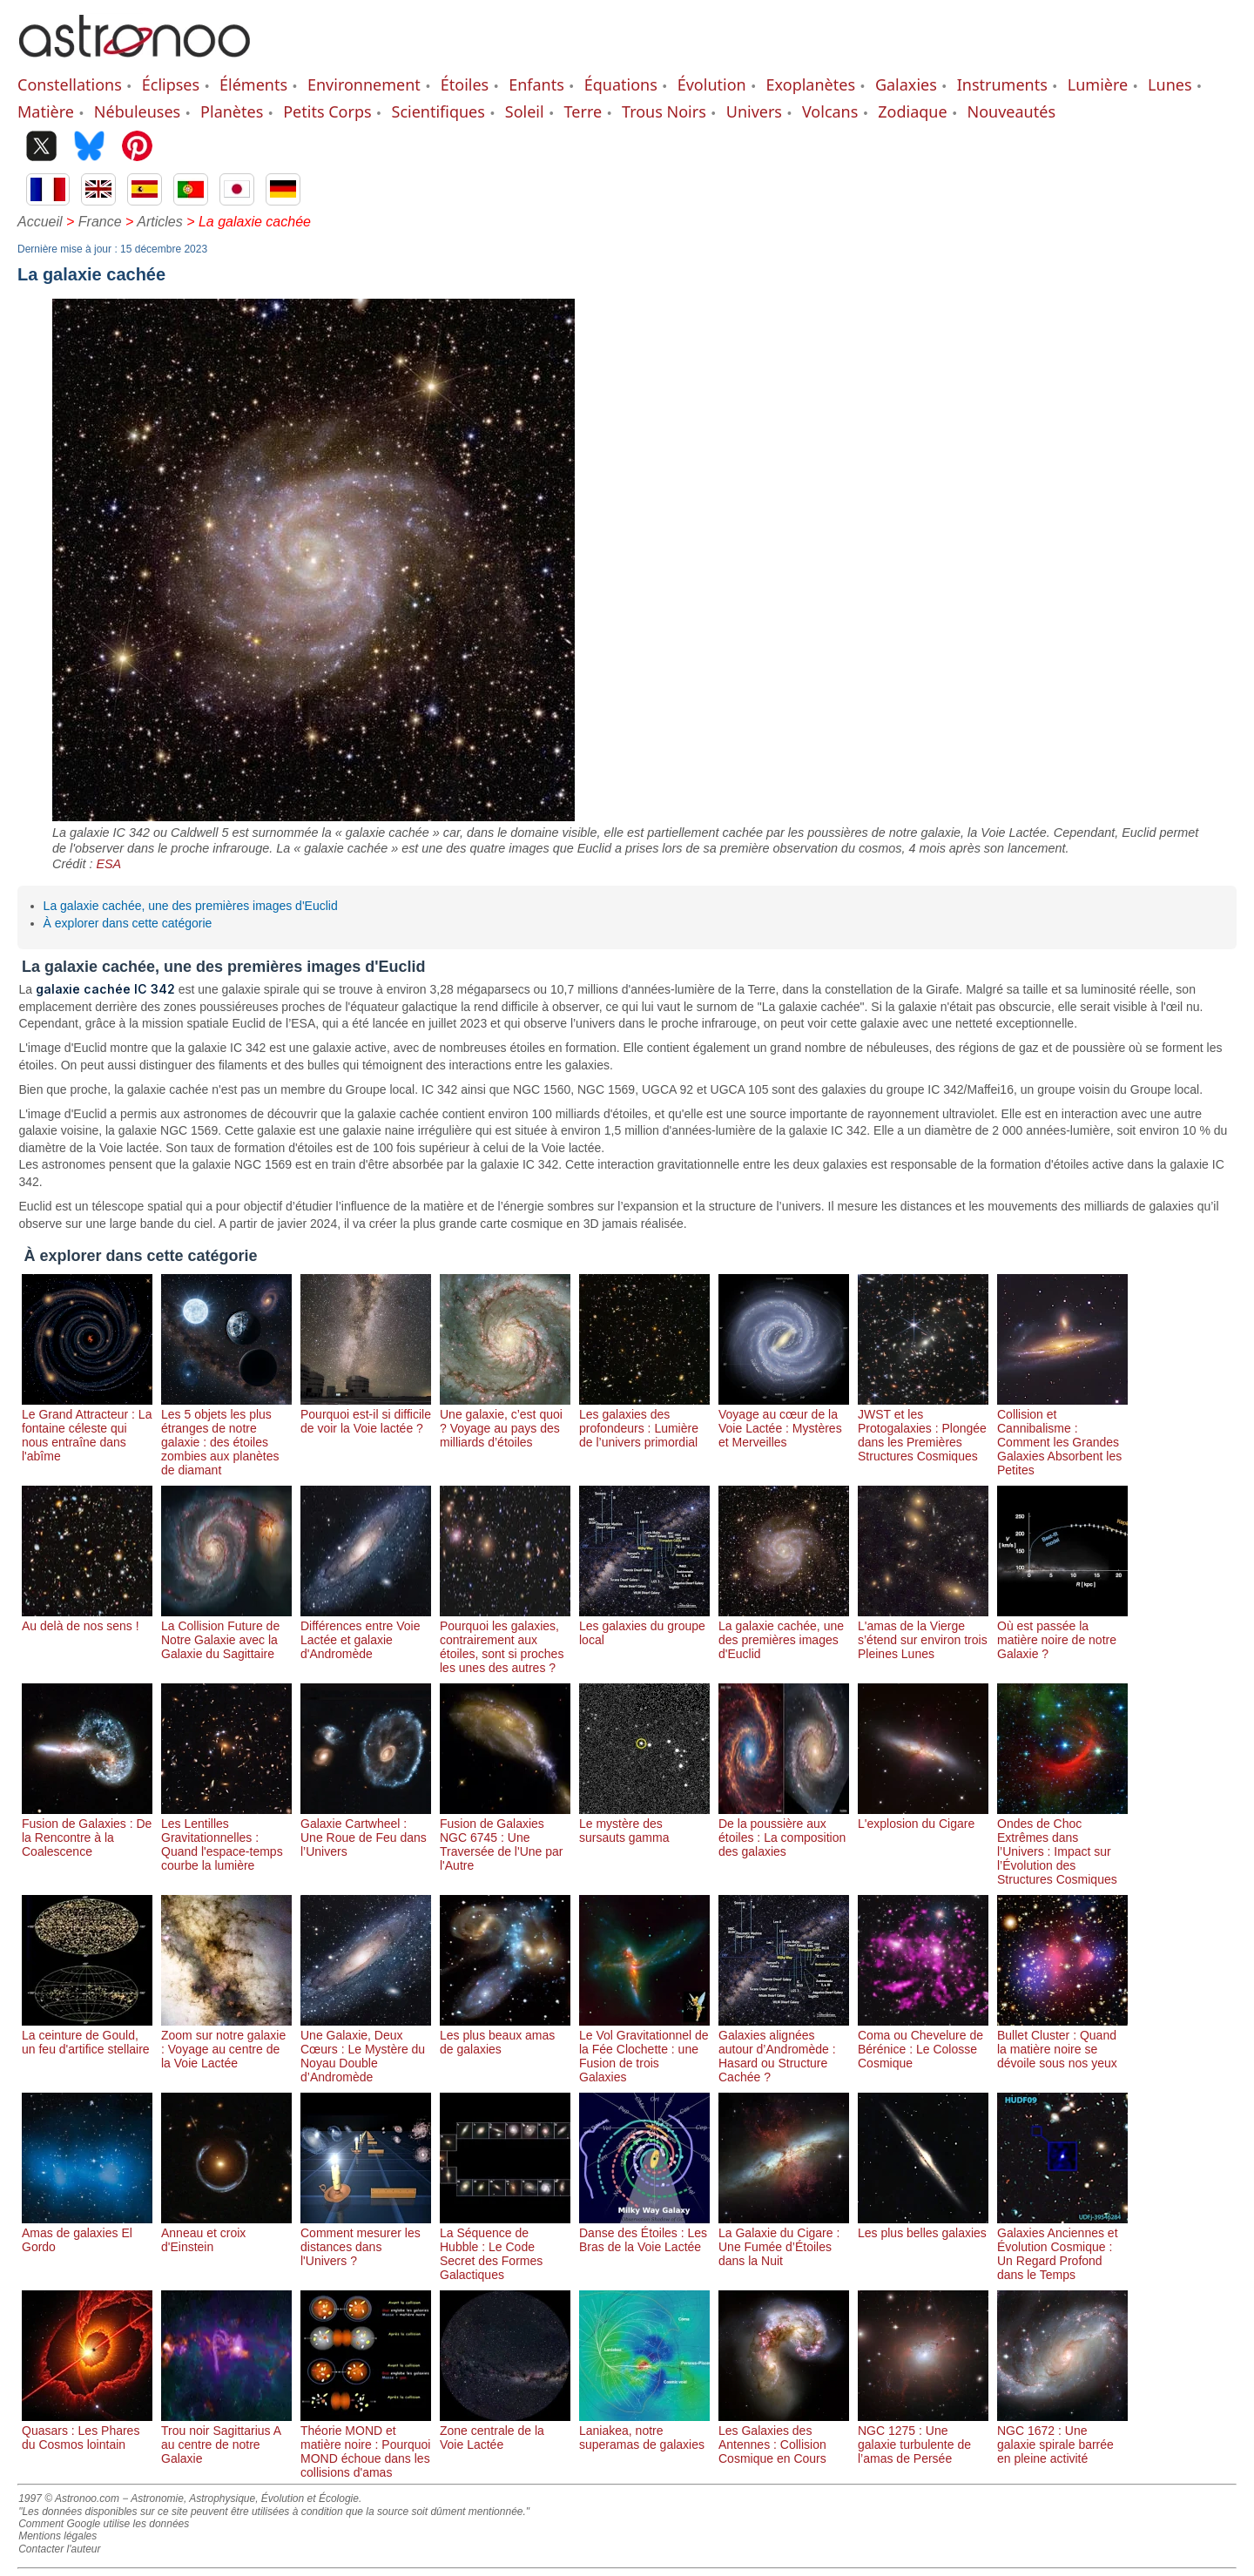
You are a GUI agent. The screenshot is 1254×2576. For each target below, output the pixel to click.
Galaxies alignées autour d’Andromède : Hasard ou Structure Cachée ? (783, 2049)
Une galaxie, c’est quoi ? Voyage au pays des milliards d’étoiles (505, 1421)
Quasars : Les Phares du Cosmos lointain (87, 2430)
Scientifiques (438, 111)
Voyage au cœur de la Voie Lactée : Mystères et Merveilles (783, 1421)
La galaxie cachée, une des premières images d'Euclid (191, 906)
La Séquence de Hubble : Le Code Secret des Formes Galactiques (505, 2247)
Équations (620, 84)
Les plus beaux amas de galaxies (505, 2035)
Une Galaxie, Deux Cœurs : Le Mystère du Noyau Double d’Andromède (365, 2049)
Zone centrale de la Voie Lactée (505, 2430)
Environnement (364, 84)
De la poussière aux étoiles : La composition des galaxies (783, 1830)
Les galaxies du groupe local (644, 1626)
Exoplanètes (810, 84)
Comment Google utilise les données (103, 2524)
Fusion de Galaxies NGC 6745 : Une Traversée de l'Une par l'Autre (505, 1837)
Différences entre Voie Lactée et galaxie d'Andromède (365, 1633)
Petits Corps (327, 111)
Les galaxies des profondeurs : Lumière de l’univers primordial (644, 1421)
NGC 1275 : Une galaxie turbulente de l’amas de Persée (923, 2437)
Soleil (524, 111)
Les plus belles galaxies (923, 2226)
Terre (583, 111)
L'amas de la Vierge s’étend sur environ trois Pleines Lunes (923, 1633)
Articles (159, 221)
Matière (45, 111)
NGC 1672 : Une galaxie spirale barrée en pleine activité (1062, 2437)
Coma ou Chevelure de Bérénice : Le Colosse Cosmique (923, 2042)
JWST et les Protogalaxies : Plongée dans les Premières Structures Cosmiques (923, 1428)
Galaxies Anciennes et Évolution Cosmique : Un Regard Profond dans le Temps (1062, 2247)
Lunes (1169, 84)
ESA (108, 864)
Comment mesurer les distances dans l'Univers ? (365, 2240)
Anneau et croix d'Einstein (226, 2233)
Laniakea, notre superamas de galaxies (644, 2430)
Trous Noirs (664, 111)
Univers (754, 111)
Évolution (712, 84)
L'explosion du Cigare (923, 1817)
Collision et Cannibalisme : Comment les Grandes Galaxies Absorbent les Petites (1062, 1435)
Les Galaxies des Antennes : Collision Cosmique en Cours (783, 2437)
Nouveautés (1011, 111)
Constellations (69, 84)
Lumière (1098, 84)
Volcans (830, 111)
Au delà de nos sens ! (87, 1619)
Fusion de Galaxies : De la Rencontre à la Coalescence (87, 1830)
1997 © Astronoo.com (68, 2498)
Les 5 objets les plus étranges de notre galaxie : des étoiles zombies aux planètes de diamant (226, 1435)
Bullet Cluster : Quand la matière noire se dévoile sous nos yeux (1062, 2042)
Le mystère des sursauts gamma (644, 1823)
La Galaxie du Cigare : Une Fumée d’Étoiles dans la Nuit (783, 2240)
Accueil (40, 221)
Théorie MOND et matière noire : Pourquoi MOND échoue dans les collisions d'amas (365, 2444)
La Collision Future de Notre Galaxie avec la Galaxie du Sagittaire (226, 1633)
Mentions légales (57, 2536)
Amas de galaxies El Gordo (87, 2233)
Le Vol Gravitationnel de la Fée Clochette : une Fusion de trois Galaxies (644, 2049)
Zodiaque (912, 111)
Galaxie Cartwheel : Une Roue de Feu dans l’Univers (365, 1830)
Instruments (1002, 84)
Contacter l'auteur (59, 2549)
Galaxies (906, 84)
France (100, 221)
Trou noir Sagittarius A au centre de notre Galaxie (226, 2437)
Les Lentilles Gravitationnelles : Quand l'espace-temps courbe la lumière (226, 1837)
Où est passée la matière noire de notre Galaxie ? (1062, 1633)
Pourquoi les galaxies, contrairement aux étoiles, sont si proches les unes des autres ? (505, 1640)
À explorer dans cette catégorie (128, 923)
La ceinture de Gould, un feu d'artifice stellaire (87, 2035)
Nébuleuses (137, 111)
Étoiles (465, 84)
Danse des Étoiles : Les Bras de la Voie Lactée (644, 2233)
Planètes (231, 111)
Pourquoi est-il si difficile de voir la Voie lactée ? (365, 1414)
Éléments (253, 84)
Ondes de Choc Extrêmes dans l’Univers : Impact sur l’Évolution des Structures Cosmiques (1062, 1844)
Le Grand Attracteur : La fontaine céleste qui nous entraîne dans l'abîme (87, 1428)
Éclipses (170, 84)
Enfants (536, 84)
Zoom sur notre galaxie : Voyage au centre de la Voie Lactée (226, 2042)
